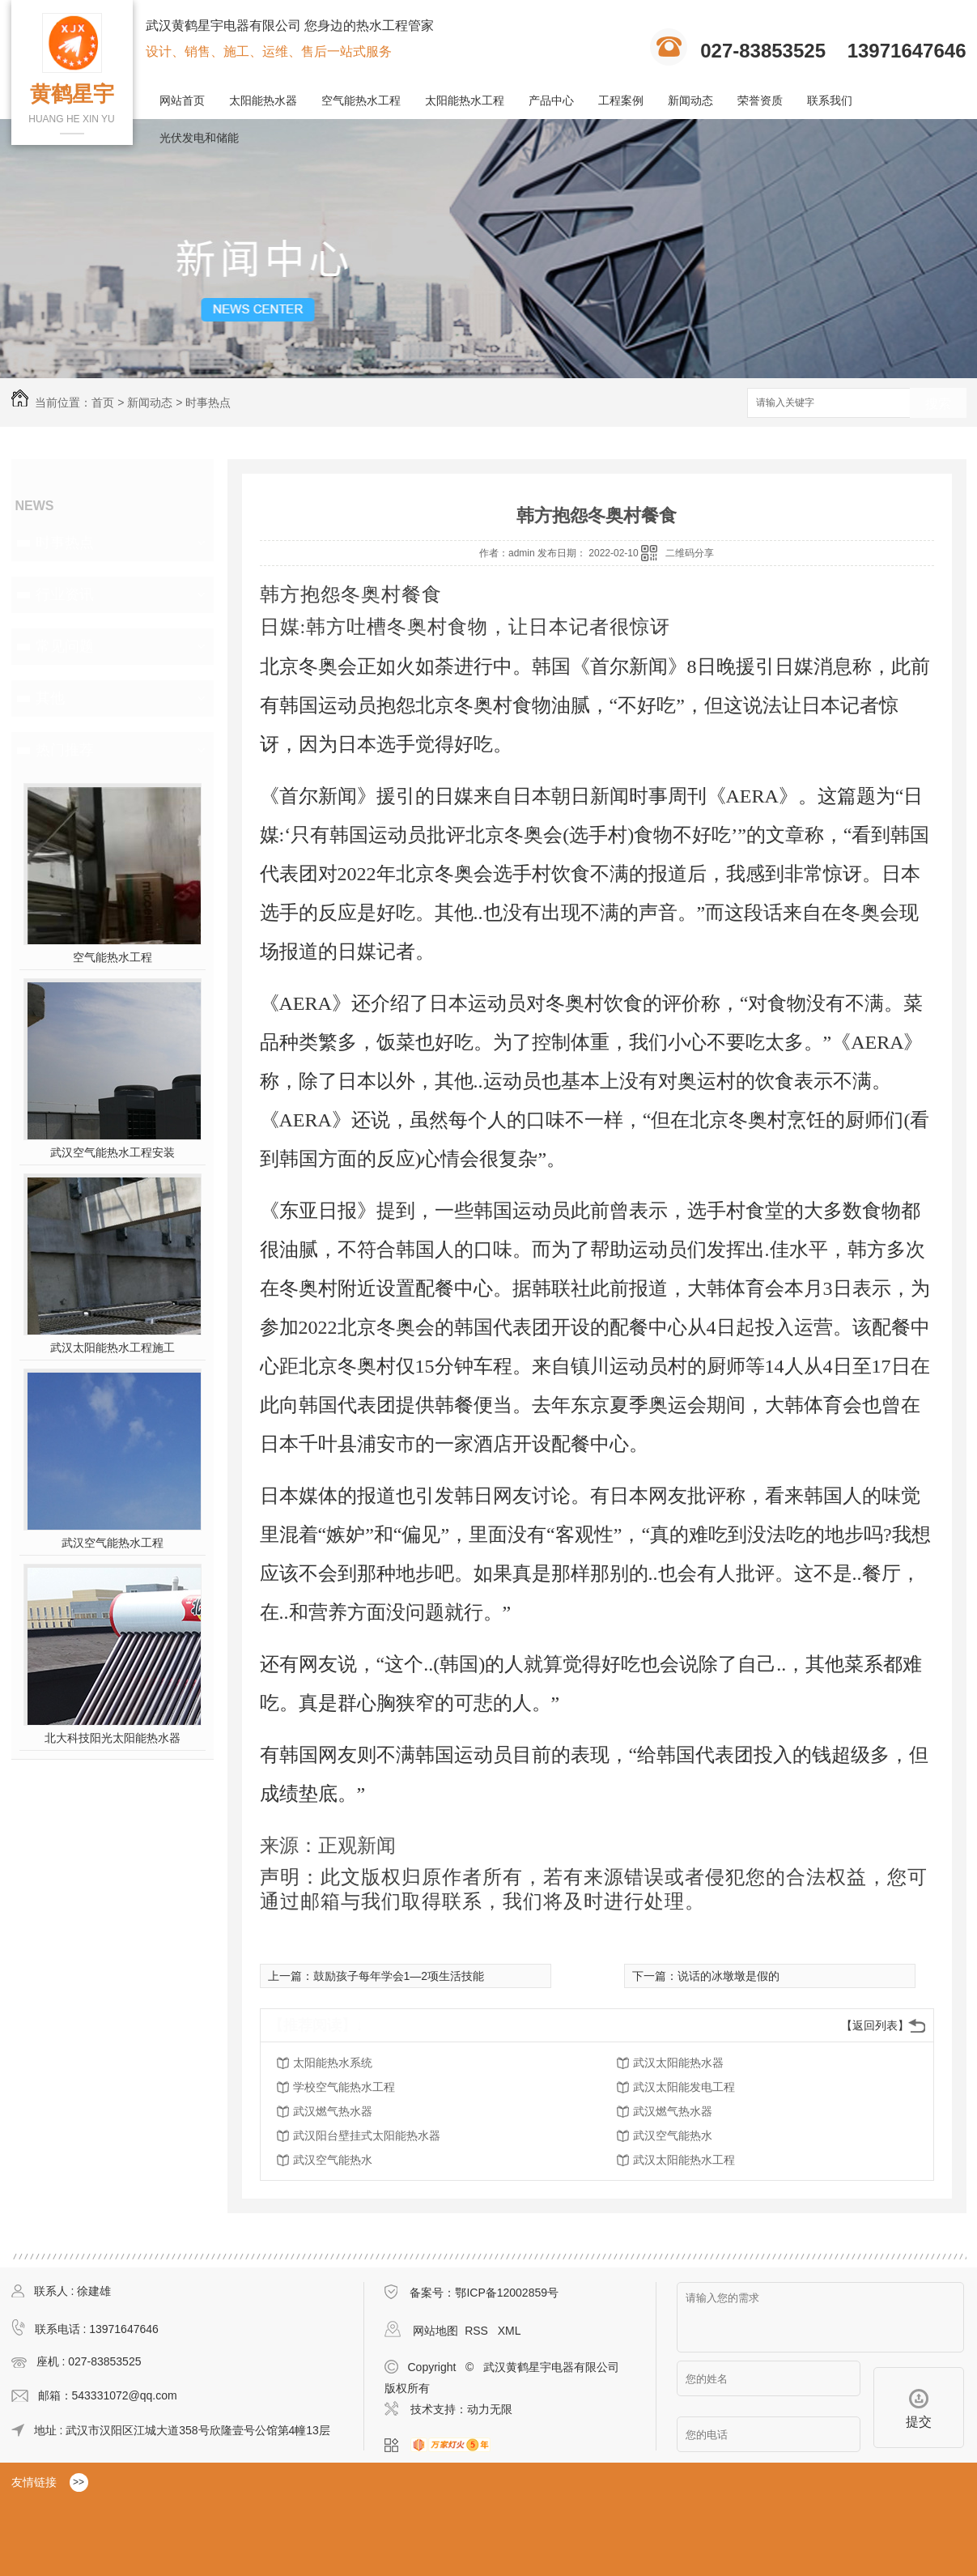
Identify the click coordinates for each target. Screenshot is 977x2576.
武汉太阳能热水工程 (684, 2159)
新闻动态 (690, 100)
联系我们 (829, 100)
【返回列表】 (875, 2025)
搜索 (938, 404)
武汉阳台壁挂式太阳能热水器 (366, 2135)
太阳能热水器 (263, 100)
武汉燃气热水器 (332, 2111)
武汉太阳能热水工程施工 (112, 1347)
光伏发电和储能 (199, 137)
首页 (102, 402)
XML (509, 2330)
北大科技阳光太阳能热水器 (113, 1737)
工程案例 (621, 100)
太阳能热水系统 (332, 2062)
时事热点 (208, 402)
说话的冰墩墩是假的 (728, 1975)
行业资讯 (65, 594)
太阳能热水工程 (464, 100)
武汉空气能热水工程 (113, 1542)
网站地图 (435, 2330)
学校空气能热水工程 (344, 2086)
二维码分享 (689, 553)
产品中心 (551, 100)
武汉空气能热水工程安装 (112, 1152)
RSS (478, 2330)
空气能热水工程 (361, 100)
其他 (50, 698)
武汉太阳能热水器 (678, 2062)
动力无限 (489, 2409)
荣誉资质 (760, 100)
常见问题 (65, 646)
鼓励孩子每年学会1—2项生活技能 (399, 1975)
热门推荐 (65, 750)
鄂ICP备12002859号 (507, 2292)
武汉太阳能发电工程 (684, 2086)
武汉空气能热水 (672, 2135)
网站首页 (182, 100)
